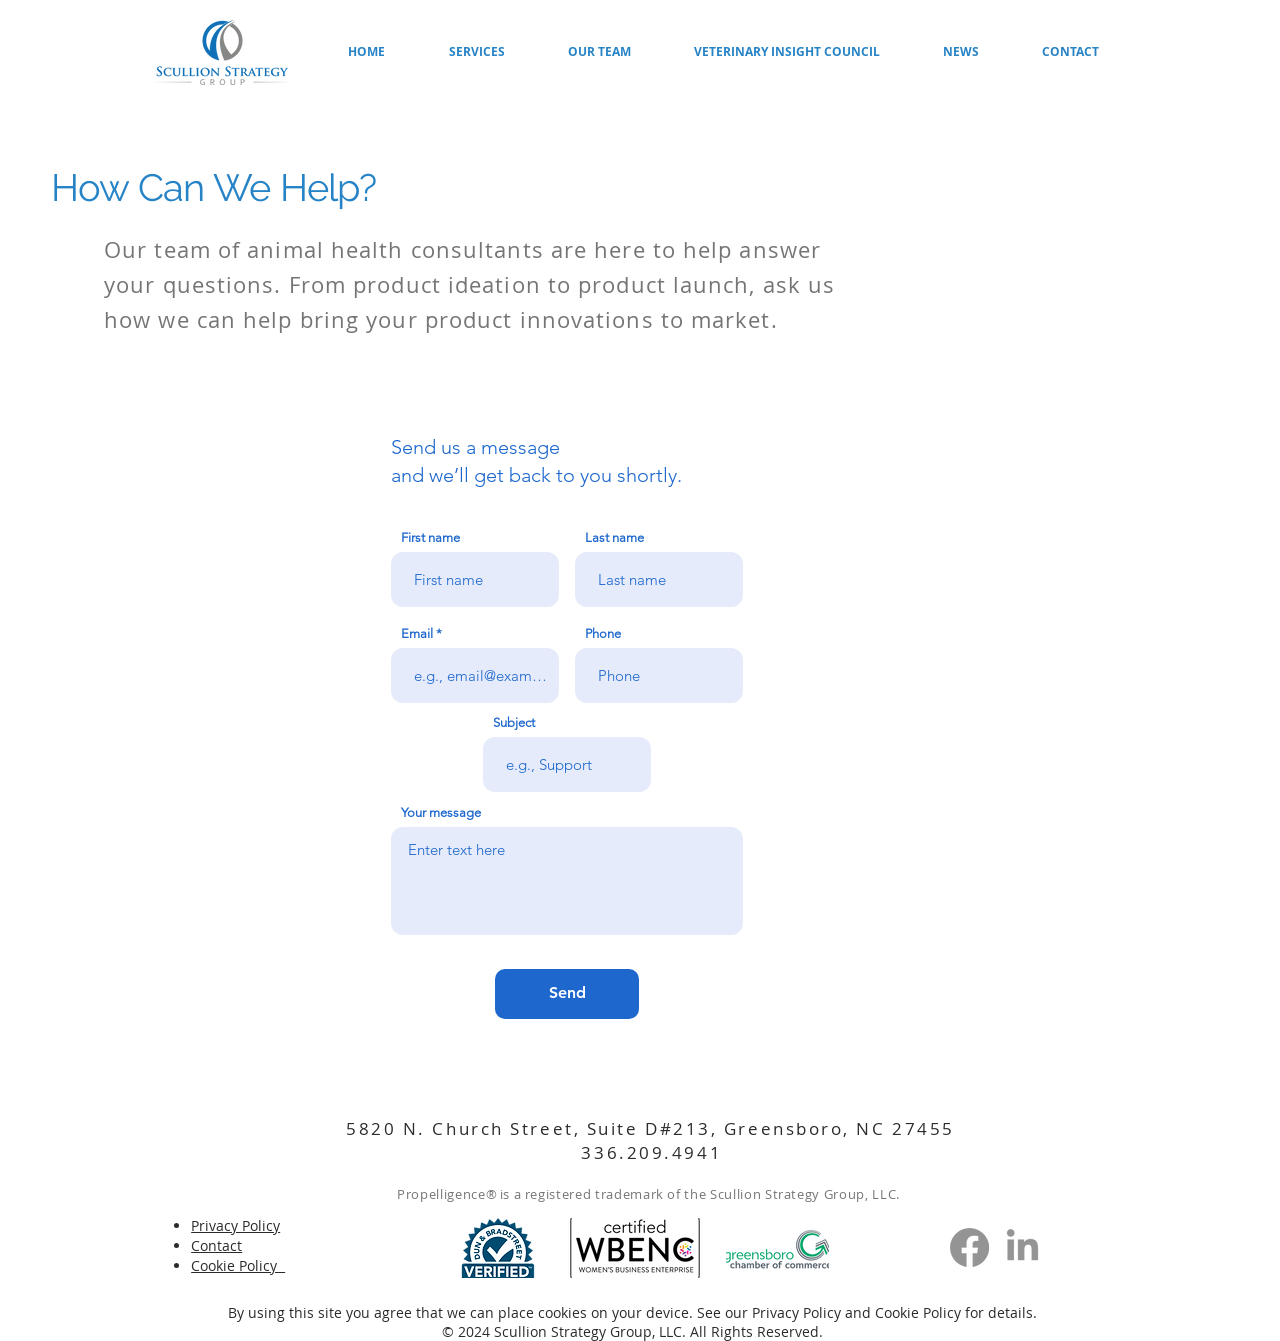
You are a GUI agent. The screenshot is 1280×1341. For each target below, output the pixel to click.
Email (417, 633)
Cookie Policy (918, 1312)
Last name (614, 537)
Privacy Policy (798, 1312)
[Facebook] (969, 1247)
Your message (441, 812)
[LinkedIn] (1022, 1247)
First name (430, 537)
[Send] (567, 994)
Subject (514, 722)
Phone (603, 633)
